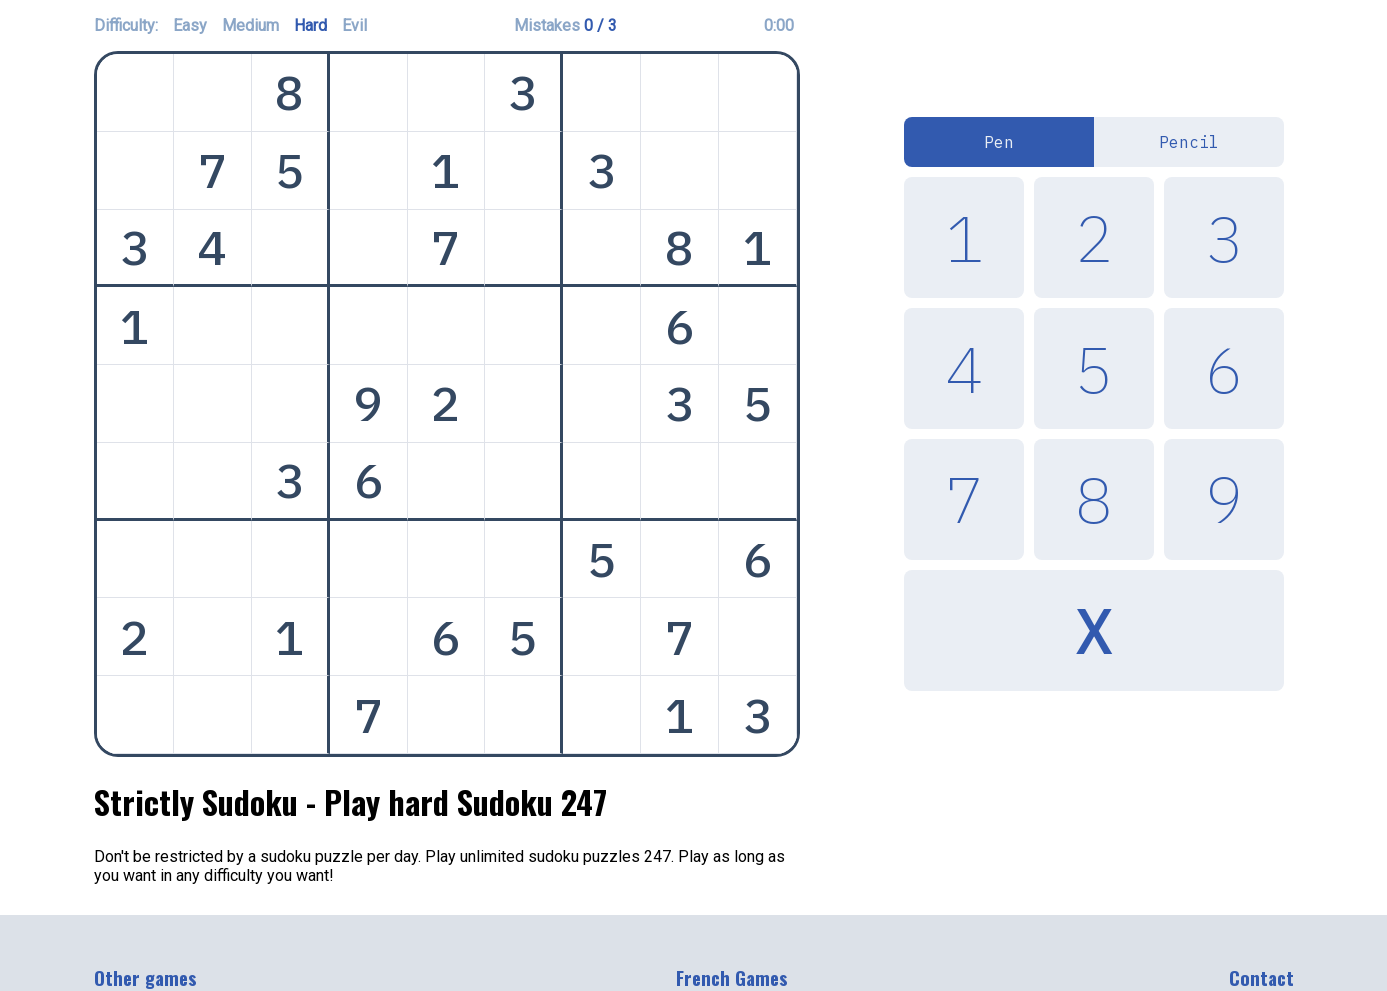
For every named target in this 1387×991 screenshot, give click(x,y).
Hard (310, 25)
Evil (354, 25)
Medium (250, 25)
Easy (190, 25)
